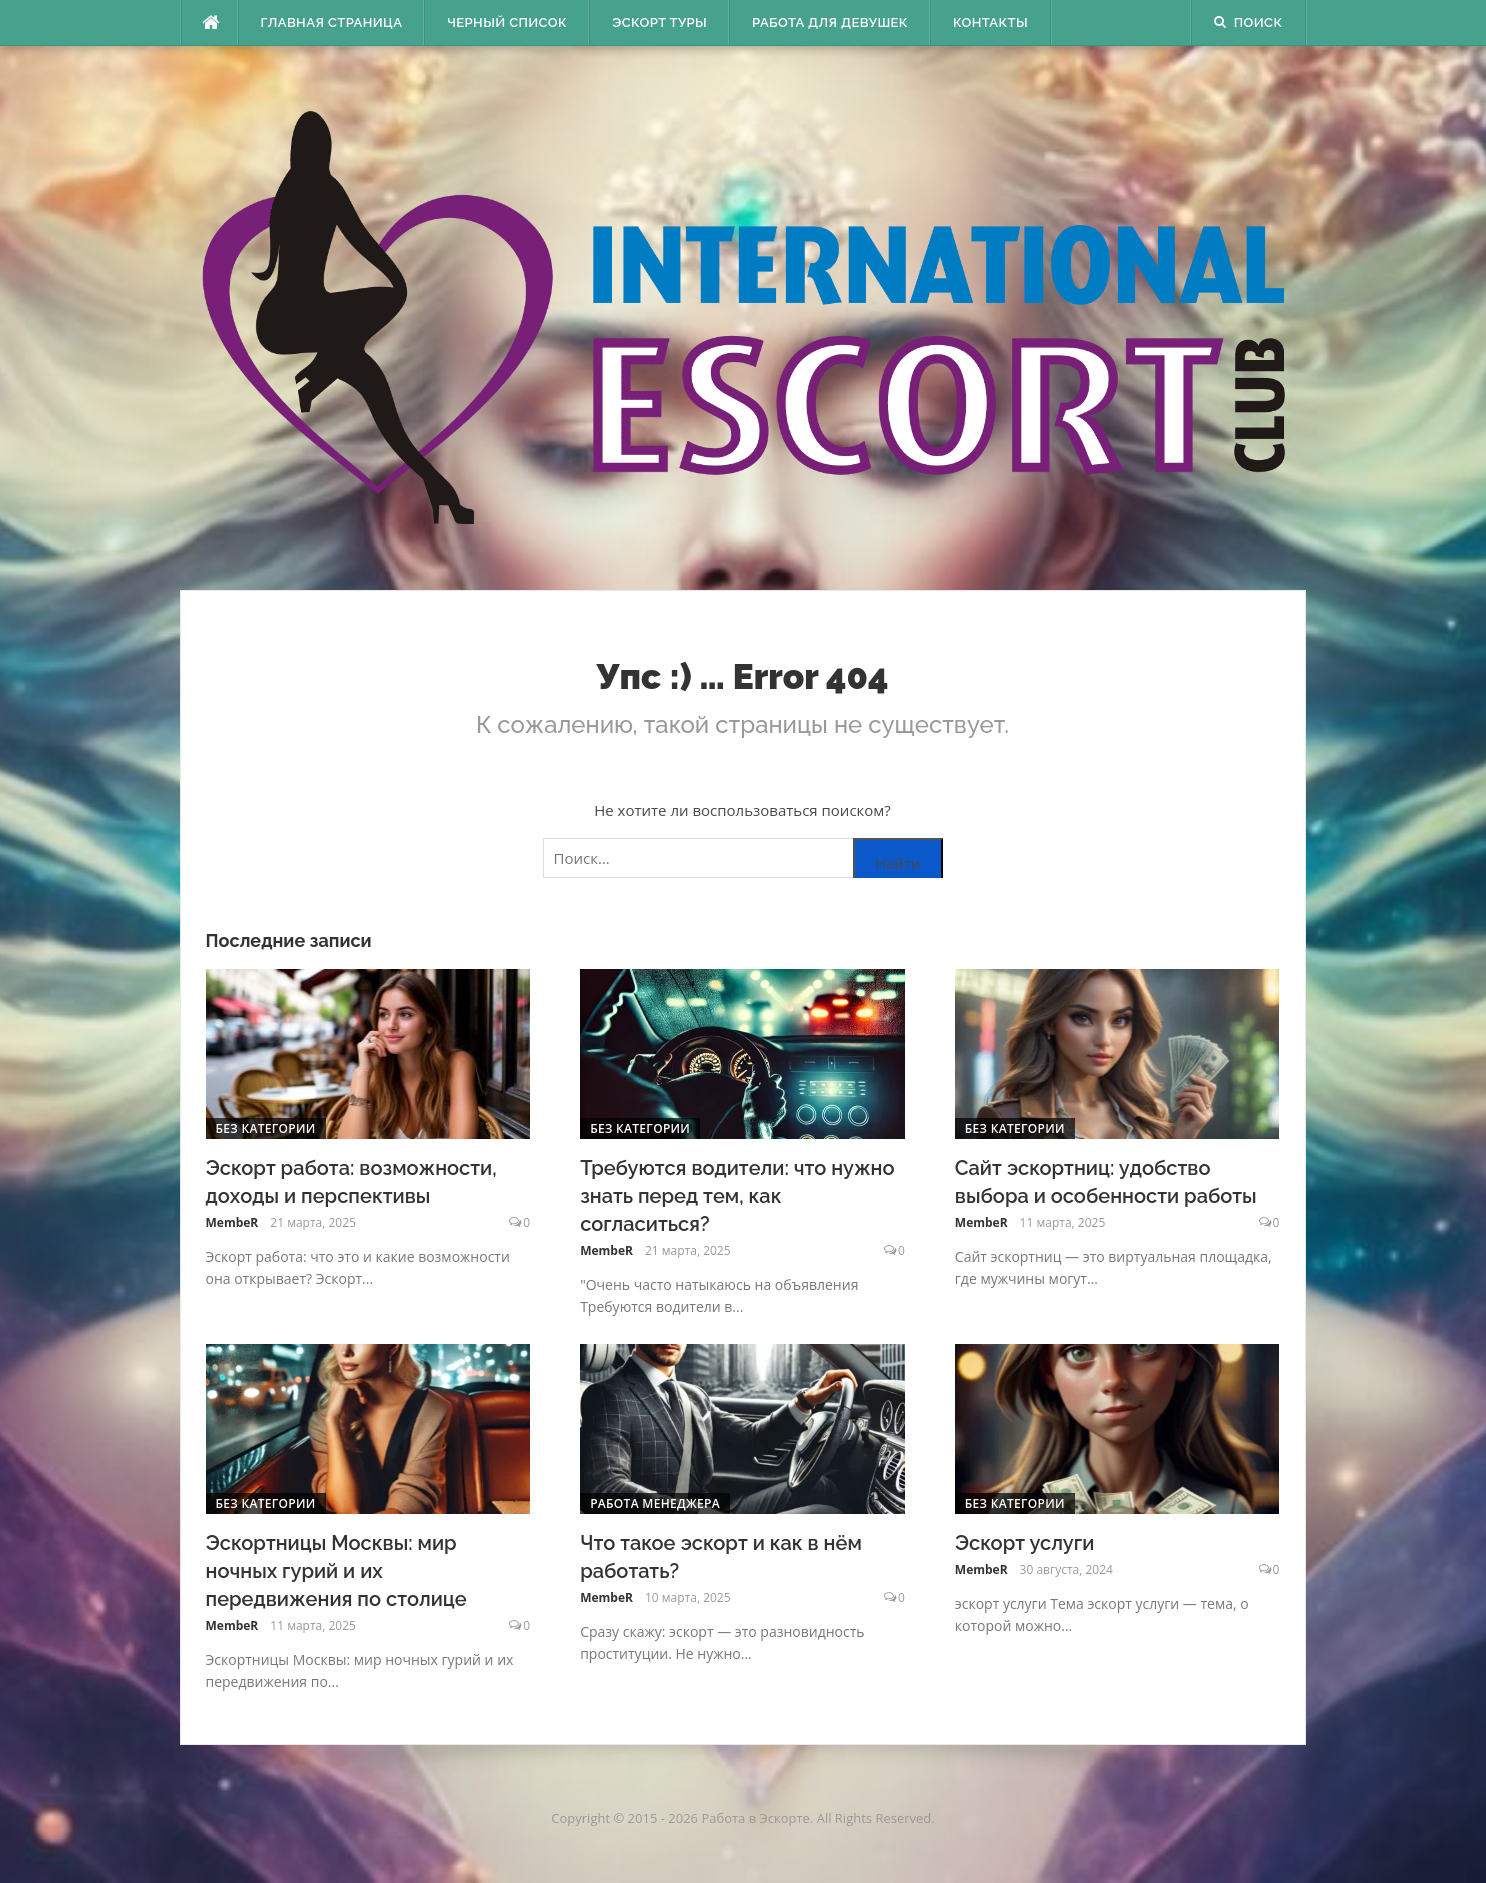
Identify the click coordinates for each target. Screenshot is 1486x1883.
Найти (898, 863)
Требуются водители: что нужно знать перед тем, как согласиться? (737, 1196)
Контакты (990, 22)
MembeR (232, 1222)
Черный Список (507, 22)
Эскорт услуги (1024, 1543)
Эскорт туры (659, 22)
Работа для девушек (830, 22)
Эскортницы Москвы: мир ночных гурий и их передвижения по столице (336, 1571)
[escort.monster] (210, 23)
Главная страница (332, 22)
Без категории (266, 1128)
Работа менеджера (655, 1503)
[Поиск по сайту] (743, 858)
